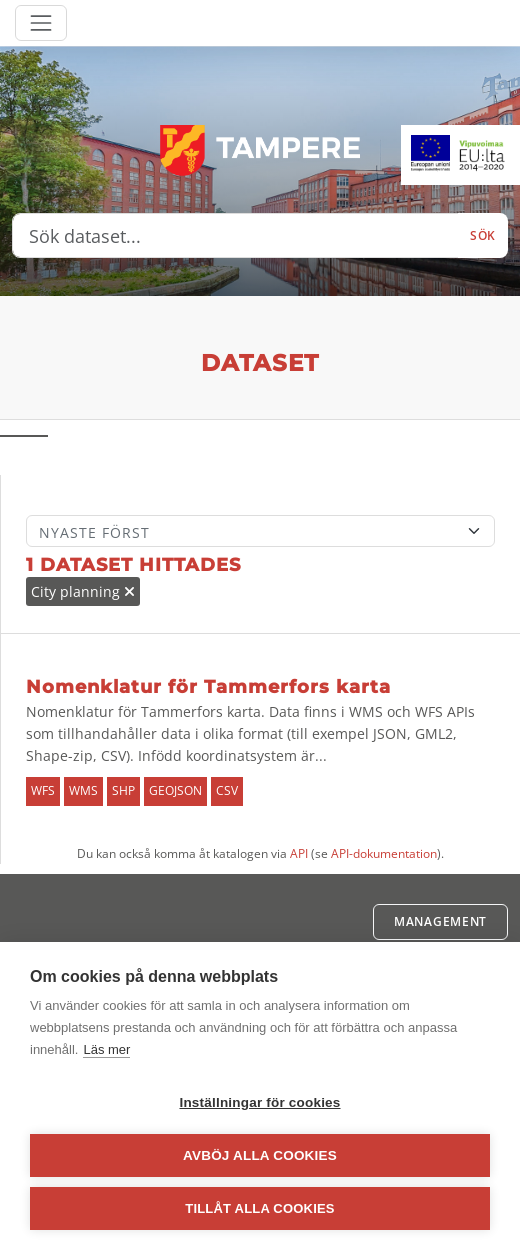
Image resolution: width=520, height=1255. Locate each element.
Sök (483, 235)
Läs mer (106, 1049)
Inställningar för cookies (259, 1102)
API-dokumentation (384, 853)
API (299, 853)
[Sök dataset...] (235, 236)
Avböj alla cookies (260, 1155)
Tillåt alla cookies (259, 1208)
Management (440, 921)
